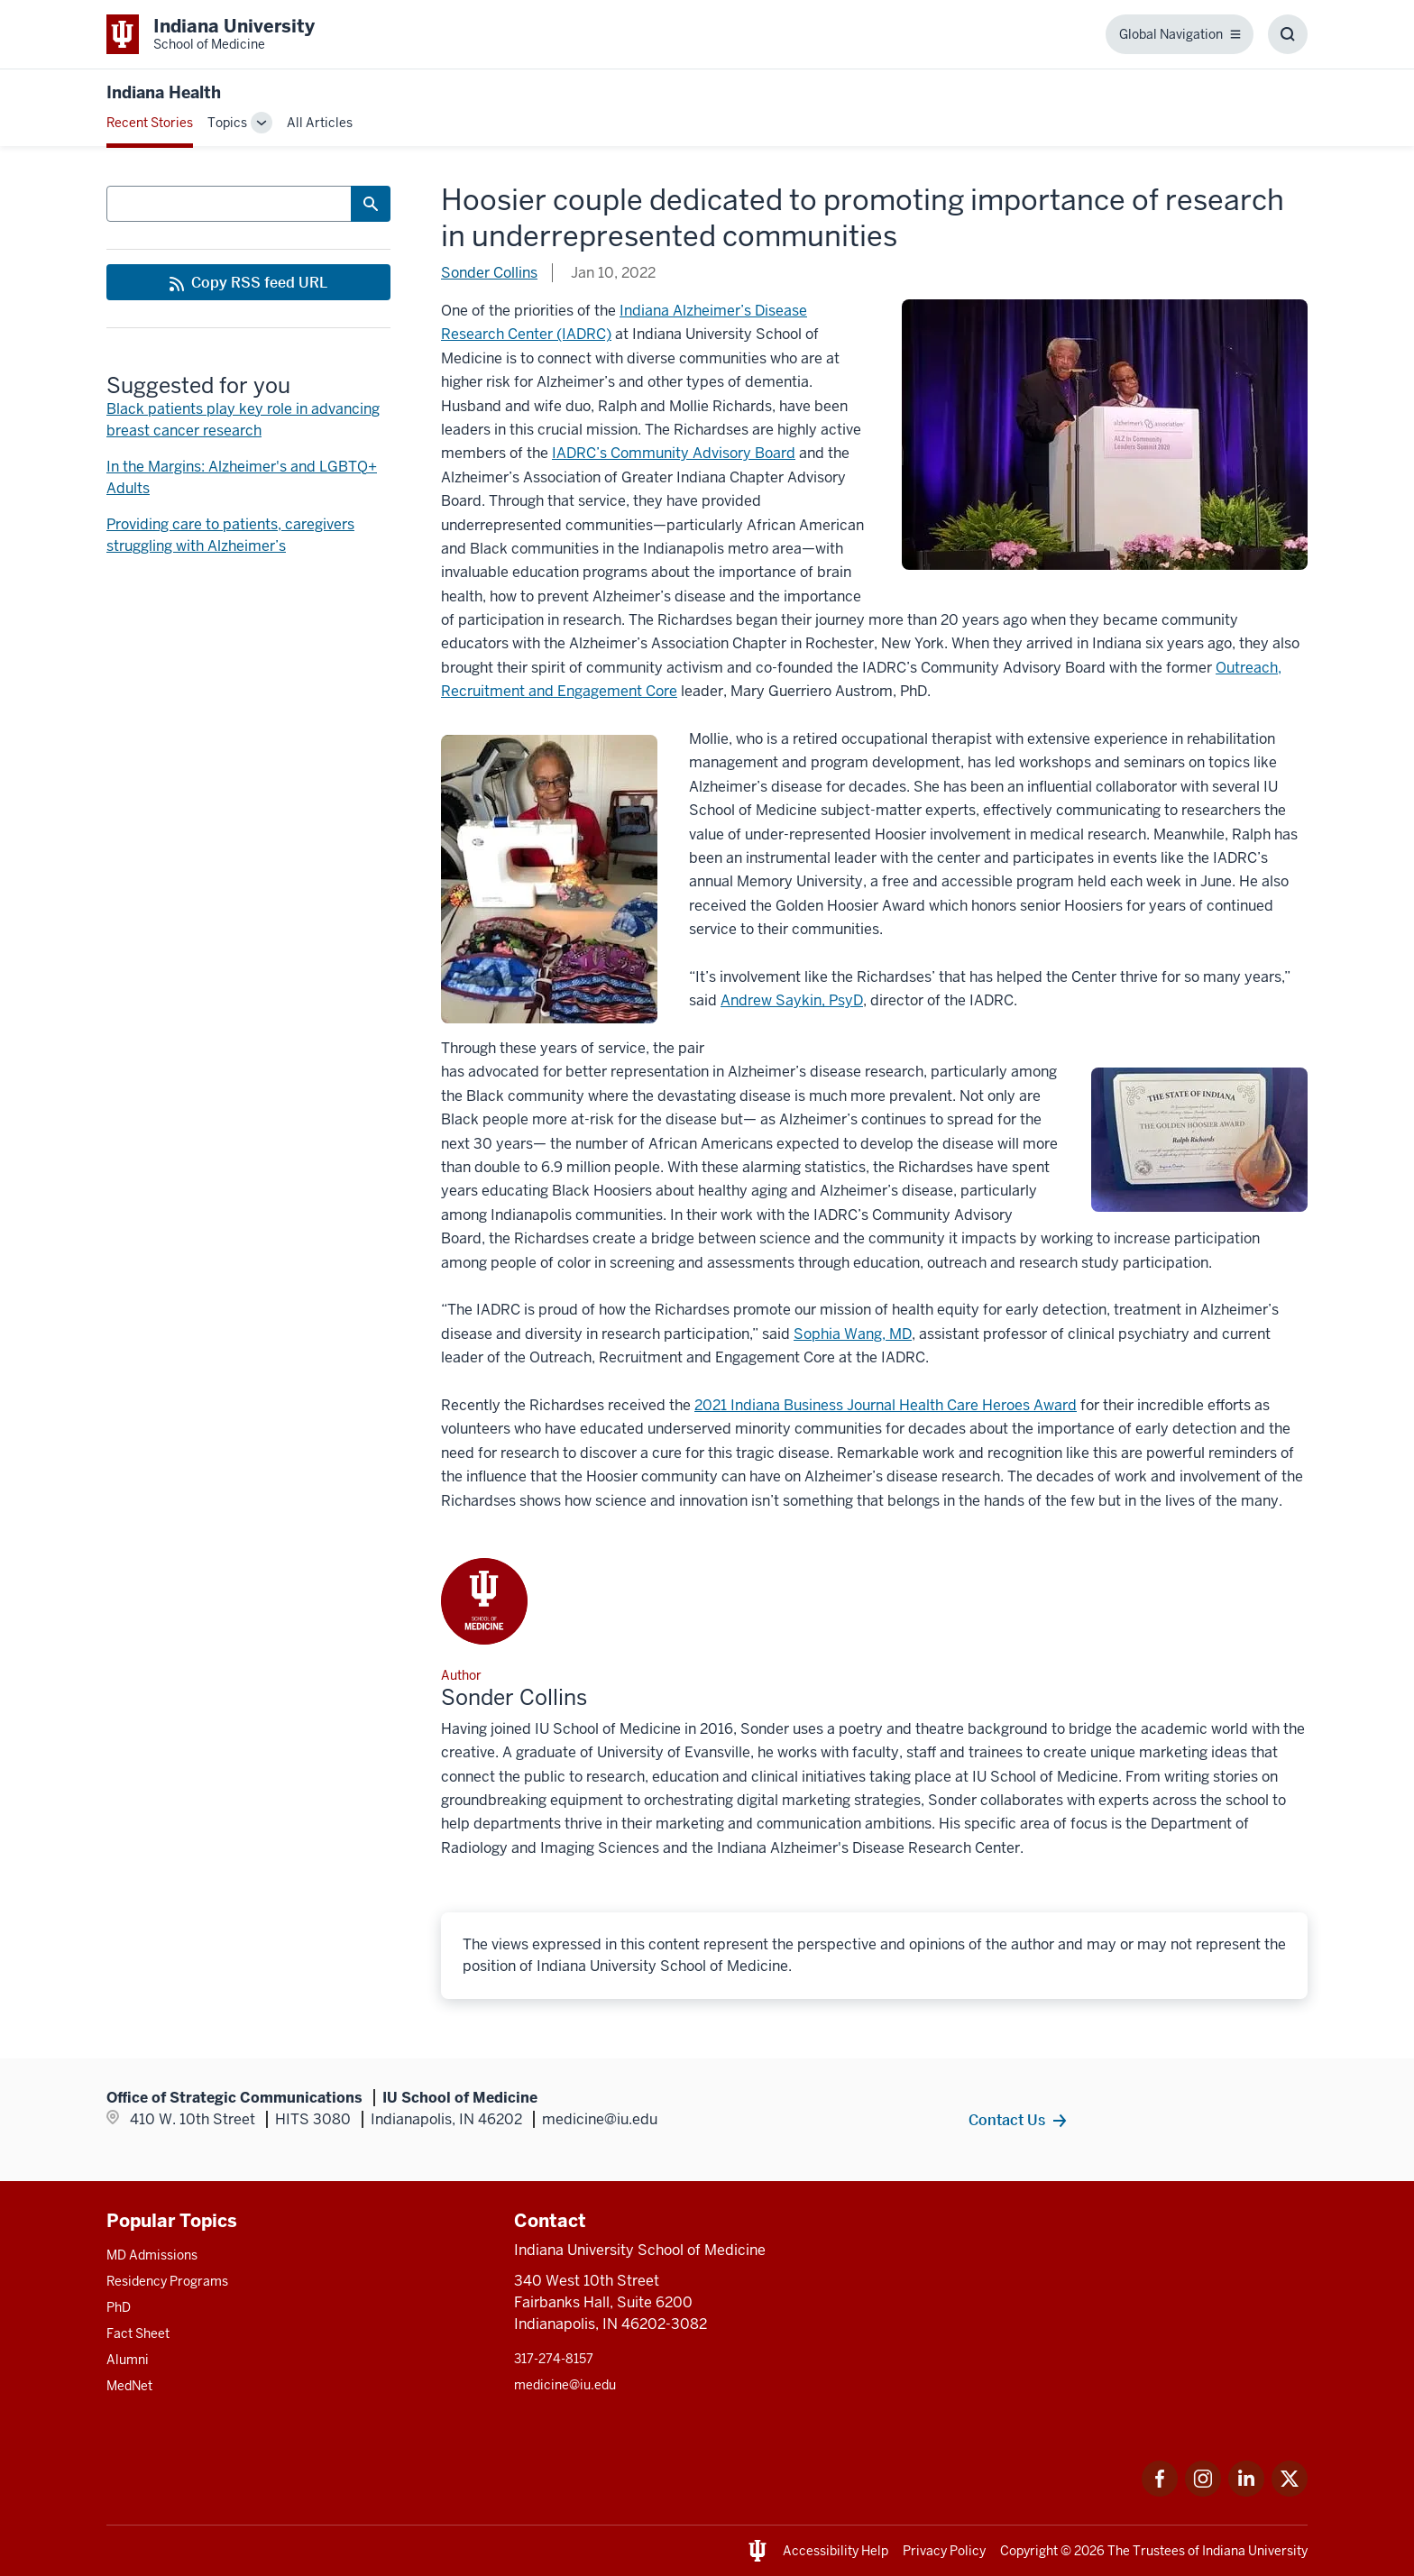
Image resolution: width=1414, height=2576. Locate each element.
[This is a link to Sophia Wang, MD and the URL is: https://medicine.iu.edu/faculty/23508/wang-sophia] (853, 1334)
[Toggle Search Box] (1288, 34)
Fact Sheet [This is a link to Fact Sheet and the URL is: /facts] (138, 2333)
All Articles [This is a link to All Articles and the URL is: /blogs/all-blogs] (320, 123)
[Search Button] (370, 204)
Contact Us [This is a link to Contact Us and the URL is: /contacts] (1007, 2120)
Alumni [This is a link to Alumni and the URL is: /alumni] (127, 2359)
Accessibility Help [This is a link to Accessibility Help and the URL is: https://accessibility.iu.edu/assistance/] (835, 2551)
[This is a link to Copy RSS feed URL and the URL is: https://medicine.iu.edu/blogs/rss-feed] (248, 282)
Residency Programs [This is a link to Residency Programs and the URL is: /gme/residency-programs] (167, 2281)
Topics (227, 123)
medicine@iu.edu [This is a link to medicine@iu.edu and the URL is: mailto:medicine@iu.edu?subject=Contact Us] (565, 2385)
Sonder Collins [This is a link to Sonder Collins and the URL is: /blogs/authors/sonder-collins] (489, 272)
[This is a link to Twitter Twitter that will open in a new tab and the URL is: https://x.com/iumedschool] (1290, 2491)
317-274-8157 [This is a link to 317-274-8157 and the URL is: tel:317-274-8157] (553, 2359)
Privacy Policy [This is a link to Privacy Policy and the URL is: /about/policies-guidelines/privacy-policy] (944, 2551)
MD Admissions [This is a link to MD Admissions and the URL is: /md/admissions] (151, 2255)
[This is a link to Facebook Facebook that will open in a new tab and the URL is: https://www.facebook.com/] (1160, 2491)
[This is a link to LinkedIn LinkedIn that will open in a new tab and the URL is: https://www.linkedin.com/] (1246, 2491)
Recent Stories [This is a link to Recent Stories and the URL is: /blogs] (149, 123)
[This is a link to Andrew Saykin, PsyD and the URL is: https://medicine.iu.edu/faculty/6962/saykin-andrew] (792, 1000)
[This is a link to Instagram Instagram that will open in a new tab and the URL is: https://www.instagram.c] (1203, 2491)
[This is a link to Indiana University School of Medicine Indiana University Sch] (210, 34)
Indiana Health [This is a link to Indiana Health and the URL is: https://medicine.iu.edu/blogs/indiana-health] (163, 92)
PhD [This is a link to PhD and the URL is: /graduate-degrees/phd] (118, 2307)
